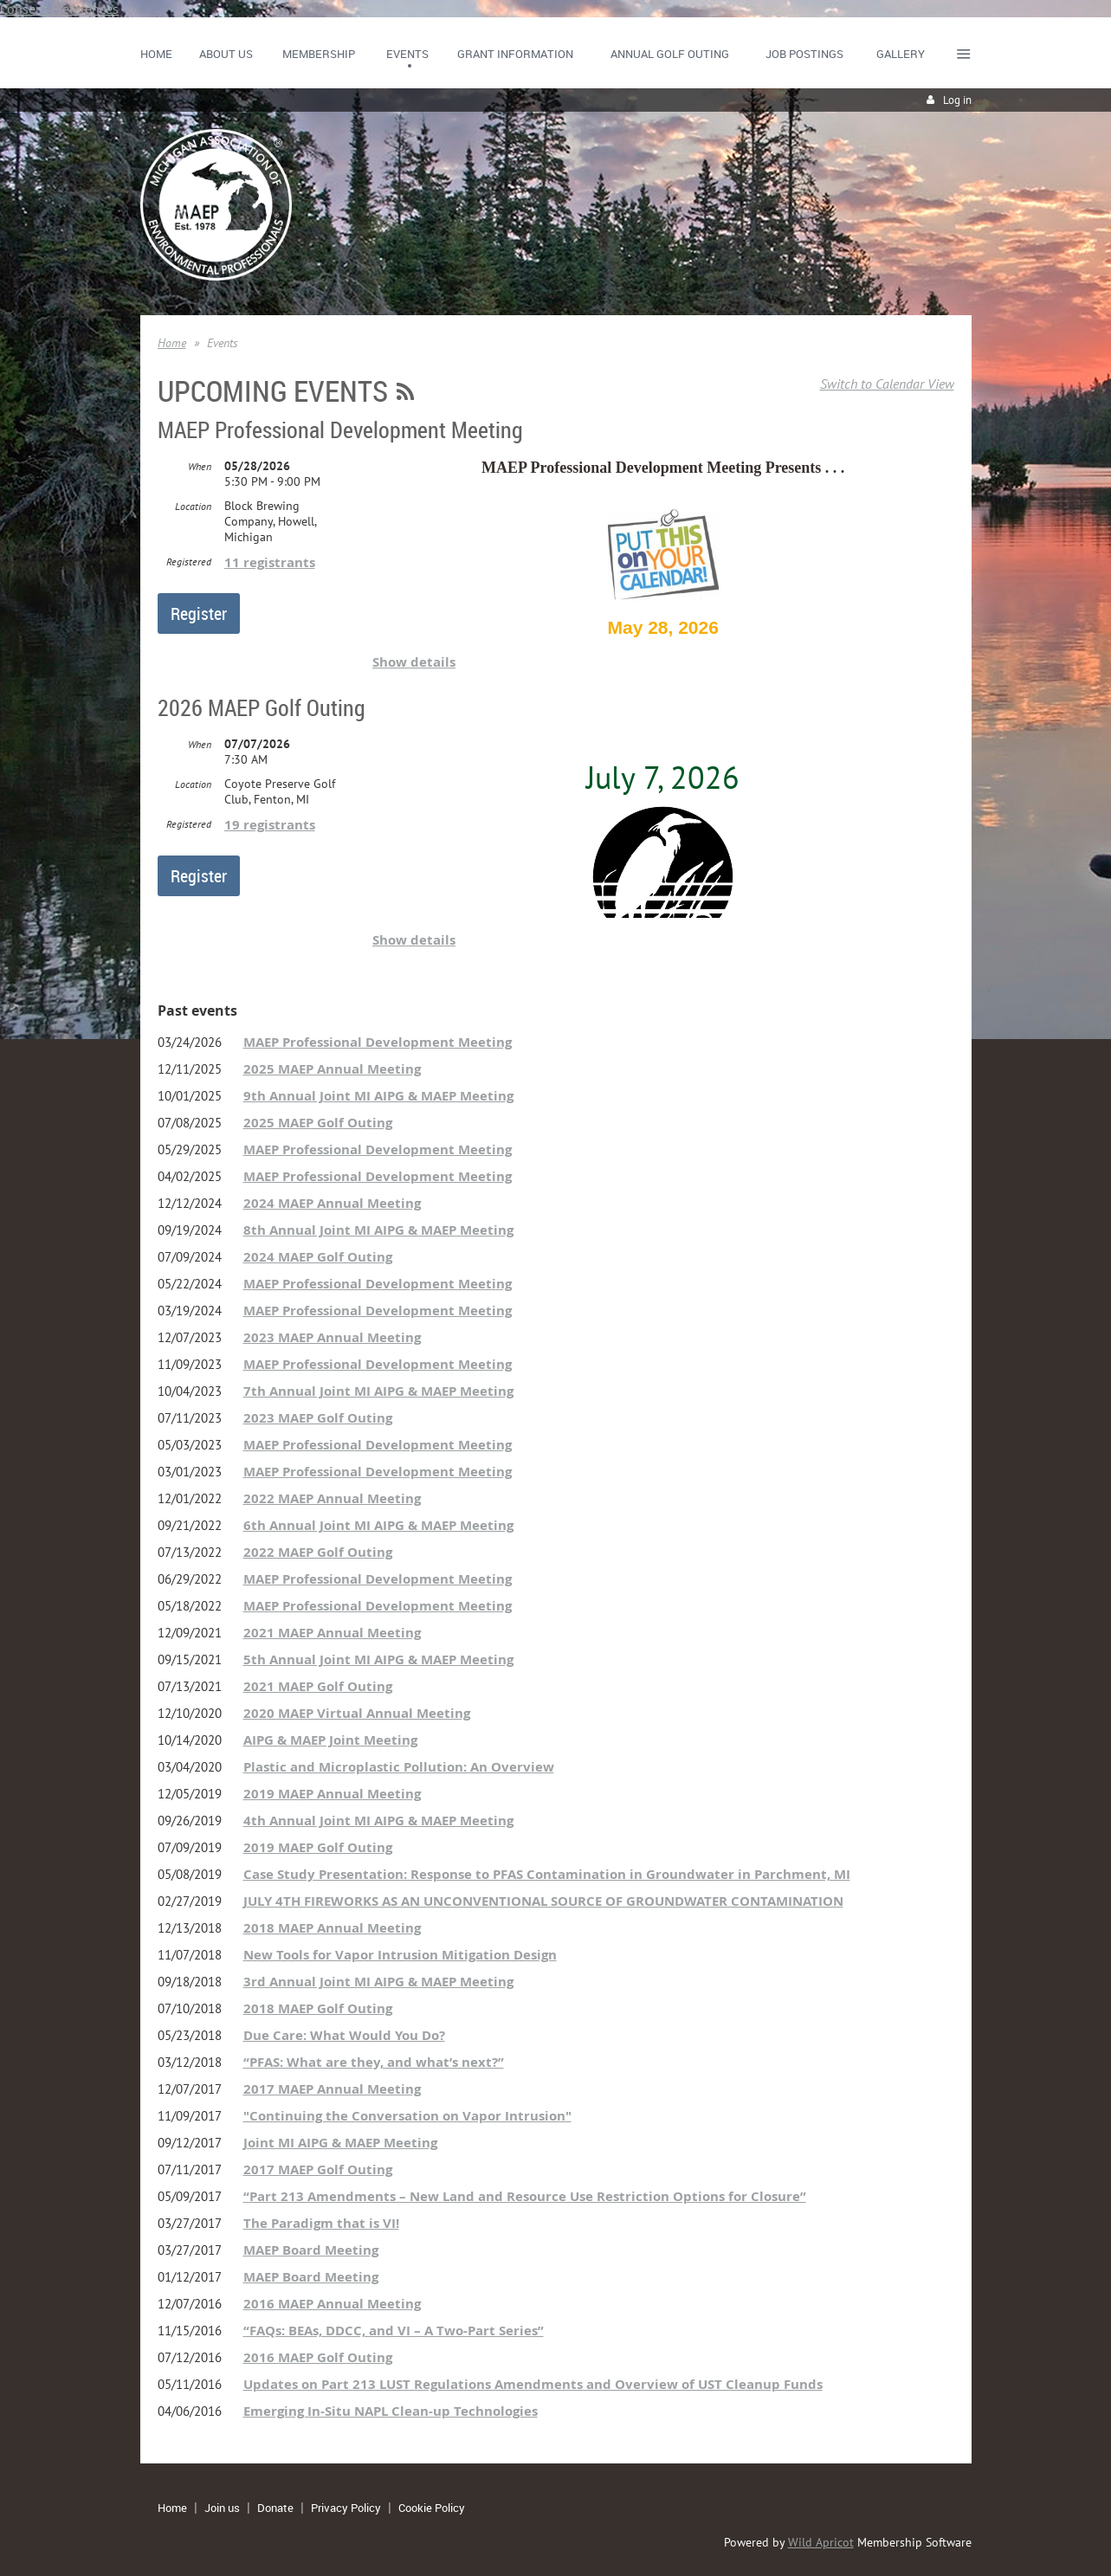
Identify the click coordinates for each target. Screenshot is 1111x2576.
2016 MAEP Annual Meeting (332, 2304)
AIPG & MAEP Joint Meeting (330, 1740)
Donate (275, 2507)
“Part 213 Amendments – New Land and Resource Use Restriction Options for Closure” (524, 2196)
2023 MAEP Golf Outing (317, 1418)
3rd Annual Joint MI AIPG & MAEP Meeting (378, 1981)
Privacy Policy (346, 2507)
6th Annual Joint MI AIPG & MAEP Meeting (378, 1525)
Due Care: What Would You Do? (344, 2035)
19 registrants (269, 825)
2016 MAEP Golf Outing (317, 2357)
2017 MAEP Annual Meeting (332, 2089)
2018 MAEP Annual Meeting (332, 1928)
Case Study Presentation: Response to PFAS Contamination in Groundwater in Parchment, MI (546, 1874)
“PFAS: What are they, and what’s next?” (373, 2062)
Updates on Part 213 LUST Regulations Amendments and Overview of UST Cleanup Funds (533, 2384)
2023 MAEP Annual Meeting (332, 1337)
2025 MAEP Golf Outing (317, 1123)
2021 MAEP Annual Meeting (332, 1633)
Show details (413, 662)
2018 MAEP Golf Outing (317, 2008)
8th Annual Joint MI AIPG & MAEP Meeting (378, 1230)
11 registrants (269, 562)
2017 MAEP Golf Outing (317, 2169)
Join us (222, 2507)
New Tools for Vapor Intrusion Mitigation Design (400, 1955)
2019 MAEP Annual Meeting (332, 1794)
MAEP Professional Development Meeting (340, 430)
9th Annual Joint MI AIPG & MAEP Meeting (378, 1096)
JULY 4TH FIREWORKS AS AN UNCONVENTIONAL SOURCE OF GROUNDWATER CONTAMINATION (543, 1901)
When (199, 466)
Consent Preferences (59, 8)
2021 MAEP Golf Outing (317, 1686)
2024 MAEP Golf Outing (317, 1257)
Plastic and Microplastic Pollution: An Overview (398, 1767)
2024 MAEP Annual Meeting (332, 1203)
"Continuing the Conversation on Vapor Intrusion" (407, 2116)
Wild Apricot (821, 2542)
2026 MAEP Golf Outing (261, 708)
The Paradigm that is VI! (321, 2223)
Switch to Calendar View (887, 383)
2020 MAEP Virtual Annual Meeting (356, 1713)
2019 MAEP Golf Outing (317, 1847)
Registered (188, 561)
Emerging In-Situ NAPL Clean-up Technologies (390, 2411)
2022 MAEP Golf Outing (317, 1552)
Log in (957, 100)
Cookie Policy (431, 2507)
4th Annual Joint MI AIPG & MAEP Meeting (378, 1820)
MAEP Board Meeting (310, 2250)
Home (172, 343)
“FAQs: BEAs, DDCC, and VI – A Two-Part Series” (393, 2330)
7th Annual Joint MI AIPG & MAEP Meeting (378, 1391)
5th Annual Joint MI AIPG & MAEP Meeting (378, 1659)
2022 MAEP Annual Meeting (332, 1498)
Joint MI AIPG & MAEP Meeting (340, 2143)
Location (193, 506)
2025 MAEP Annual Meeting (332, 1069)
